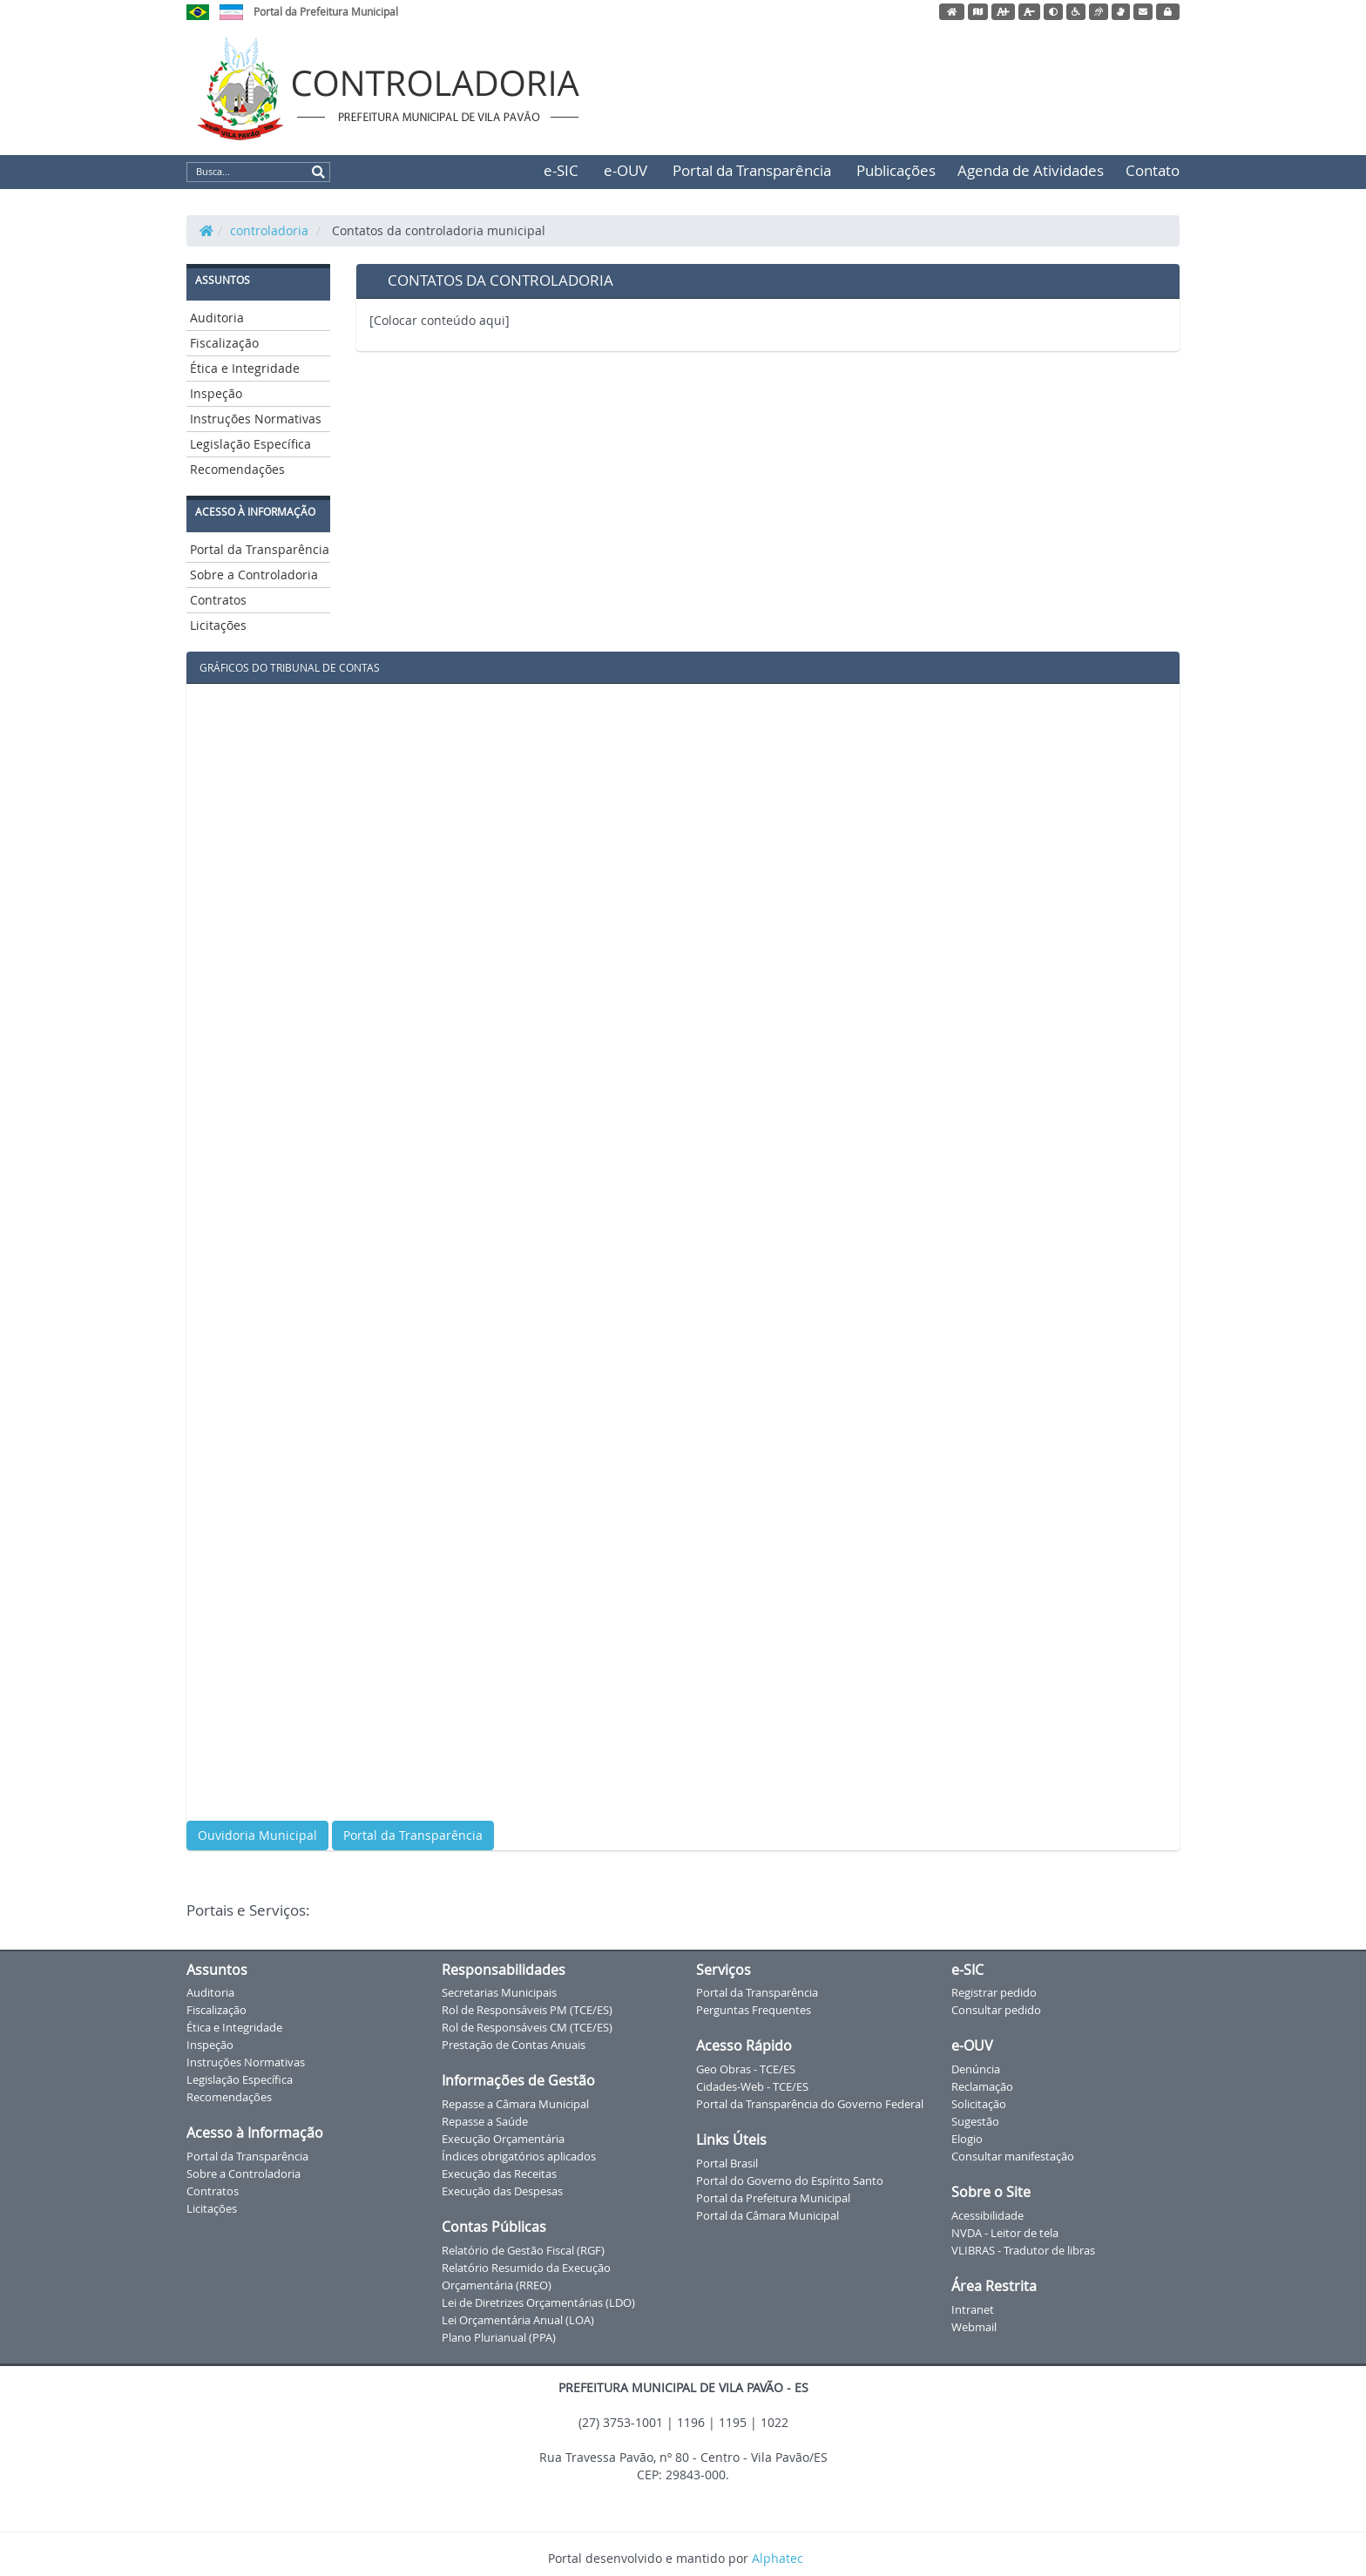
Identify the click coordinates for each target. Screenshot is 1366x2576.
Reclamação (982, 2086)
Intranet (972, 2309)
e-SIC (561, 170)
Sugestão (975, 2121)
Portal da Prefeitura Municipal (326, 11)
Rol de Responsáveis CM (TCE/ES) (527, 2027)
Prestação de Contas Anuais (513, 2044)
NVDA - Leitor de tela (1004, 2233)
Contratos (218, 600)
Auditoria (217, 317)
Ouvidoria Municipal (257, 1835)
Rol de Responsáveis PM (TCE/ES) (527, 2010)
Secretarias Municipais (499, 1992)
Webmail (974, 2327)
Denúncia (975, 2069)
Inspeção (216, 393)
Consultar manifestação (1012, 2156)
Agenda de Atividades (1030, 170)
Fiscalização (224, 343)
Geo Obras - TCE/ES (745, 2069)
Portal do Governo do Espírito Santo (789, 2180)
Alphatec (785, 2558)
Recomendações (237, 469)
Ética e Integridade (245, 368)
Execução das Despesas (502, 2191)
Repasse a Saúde (485, 2121)
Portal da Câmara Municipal (767, 2215)
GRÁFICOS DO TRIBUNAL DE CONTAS (289, 667)
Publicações (896, 170)
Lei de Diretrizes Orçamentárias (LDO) (538, 2302)
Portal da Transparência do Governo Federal (809, 2104)
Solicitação (978, 2104)
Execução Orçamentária (503, 2139)
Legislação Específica (250, 444)
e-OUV (625, 170)
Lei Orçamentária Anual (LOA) (518, 2320)
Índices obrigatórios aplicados (519, 2156)
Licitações (218, 625)
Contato (1153, 170)
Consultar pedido (996, 2010)
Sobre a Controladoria (254, 574)
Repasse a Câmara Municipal (515, 2104)
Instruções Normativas (255, 418)
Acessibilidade (987, 2215)
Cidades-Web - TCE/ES (752, 2086)
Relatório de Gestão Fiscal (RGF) (523, 2250)
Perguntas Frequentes (753, 2010)
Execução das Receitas (499, 2173)
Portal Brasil (727, 2163)
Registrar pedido (994, 1992)
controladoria (269, 230)
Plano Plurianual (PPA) (499, 2337)
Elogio (967, 2139)
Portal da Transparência (752, 170)
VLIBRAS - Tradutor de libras (1023, 2250)
